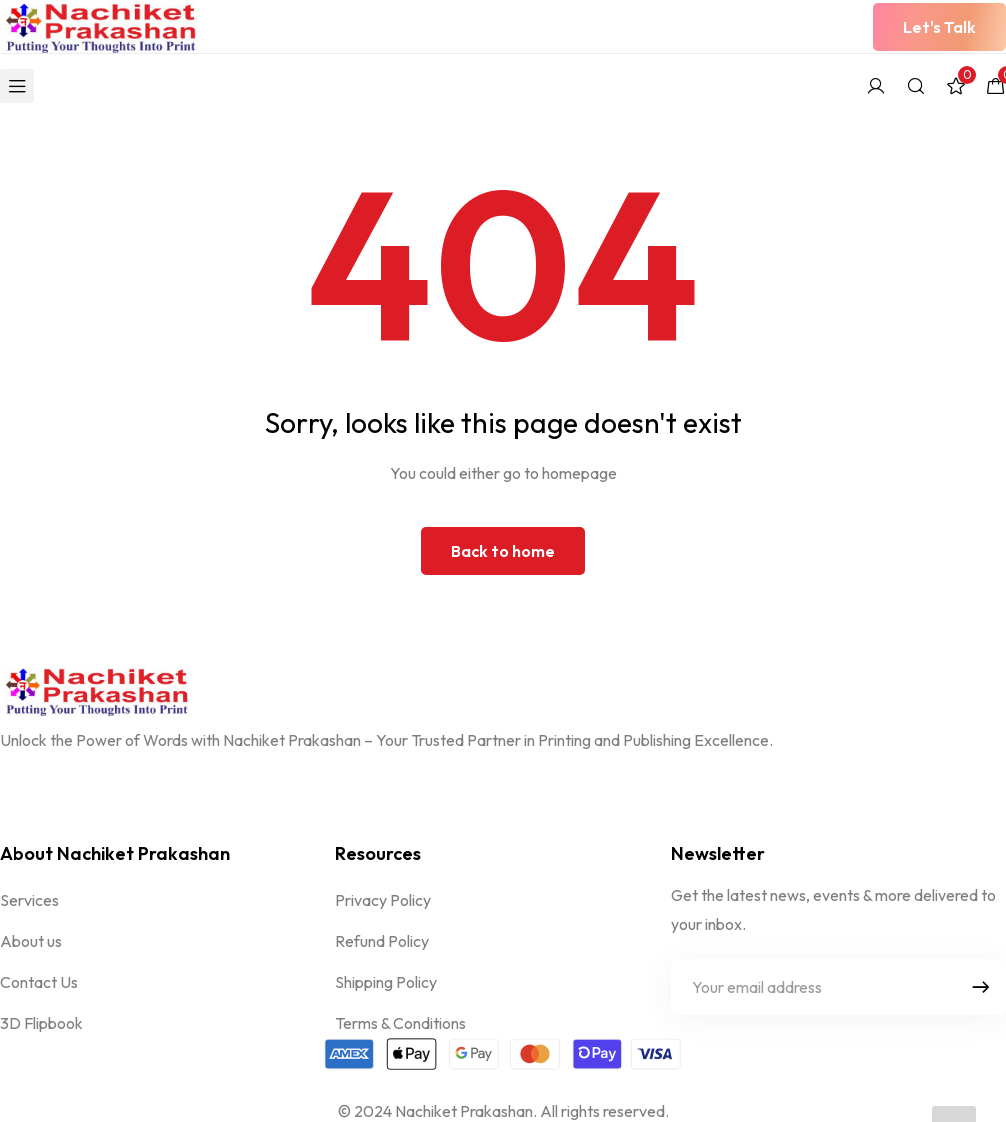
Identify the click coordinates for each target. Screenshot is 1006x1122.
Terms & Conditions (400, 1023)
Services (29, 900)
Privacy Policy (383, 900)
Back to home (503, 551)
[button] (939, 27)
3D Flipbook (41, 1023)
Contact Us (39, 982)
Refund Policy (382, 941)
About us (31, 941)
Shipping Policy (386, 982)
